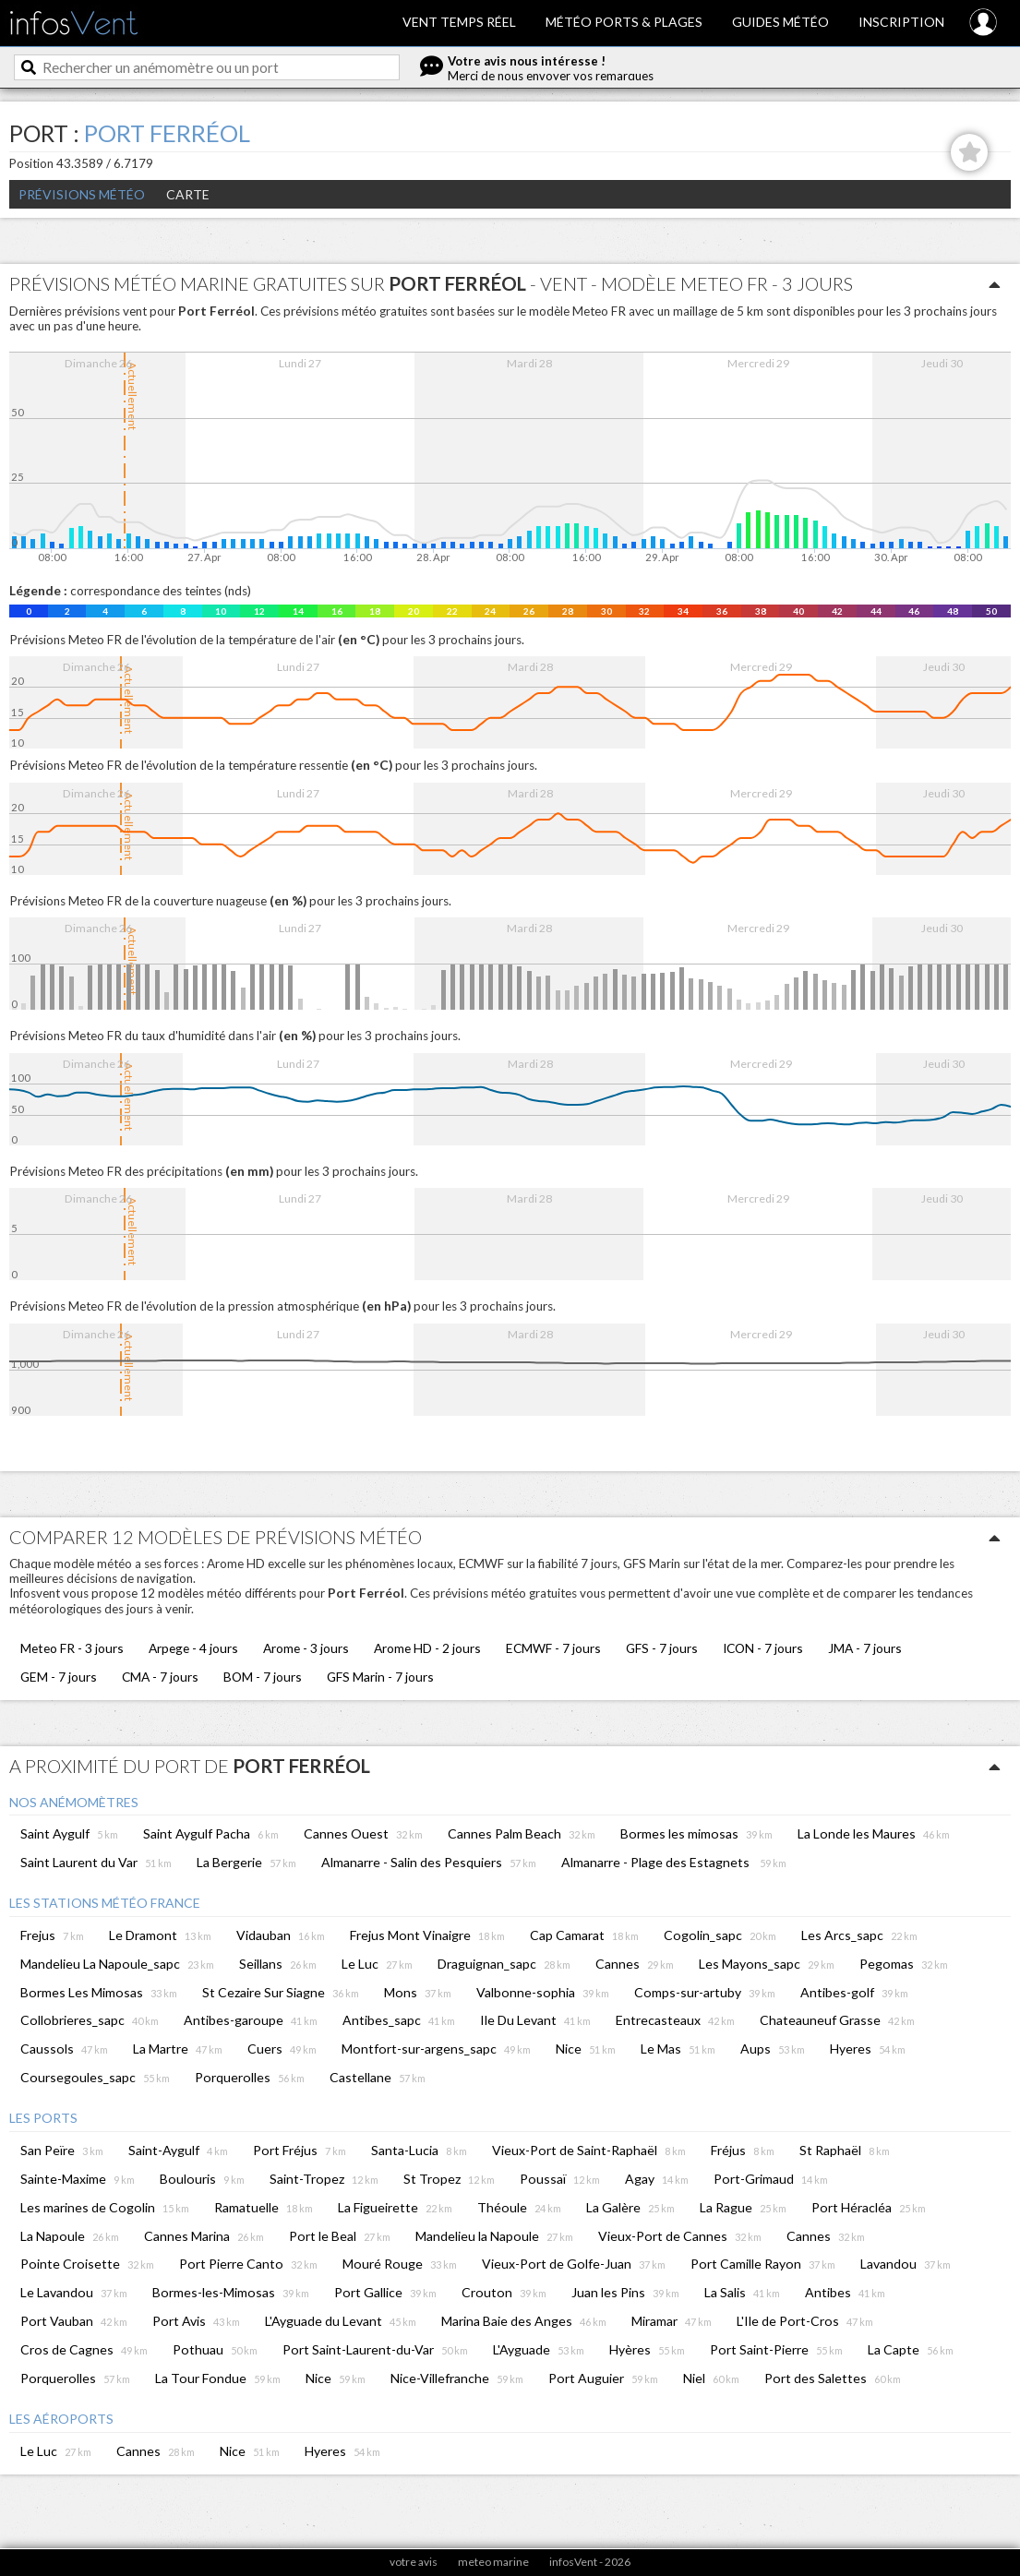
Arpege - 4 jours (193, 1648)
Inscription (901, 22)
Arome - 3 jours (306, 1648)
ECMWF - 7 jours (553, 1648)
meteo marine (493, 2562)
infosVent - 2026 (589, 2562)
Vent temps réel (459, 22)
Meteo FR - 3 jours (72, 1648)
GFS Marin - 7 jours (380, 1676)
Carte (188, 194)
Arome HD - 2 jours (427, 1648)
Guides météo (780, 22)
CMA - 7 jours (160, 1676)
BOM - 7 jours (262, 1676)
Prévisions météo (81, 194)
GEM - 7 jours (58, 1676)
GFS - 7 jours (662, 1648)
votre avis (414, 2562)
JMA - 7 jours (865, 1648)
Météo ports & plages (624, 22)
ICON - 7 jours (763, 1648)
